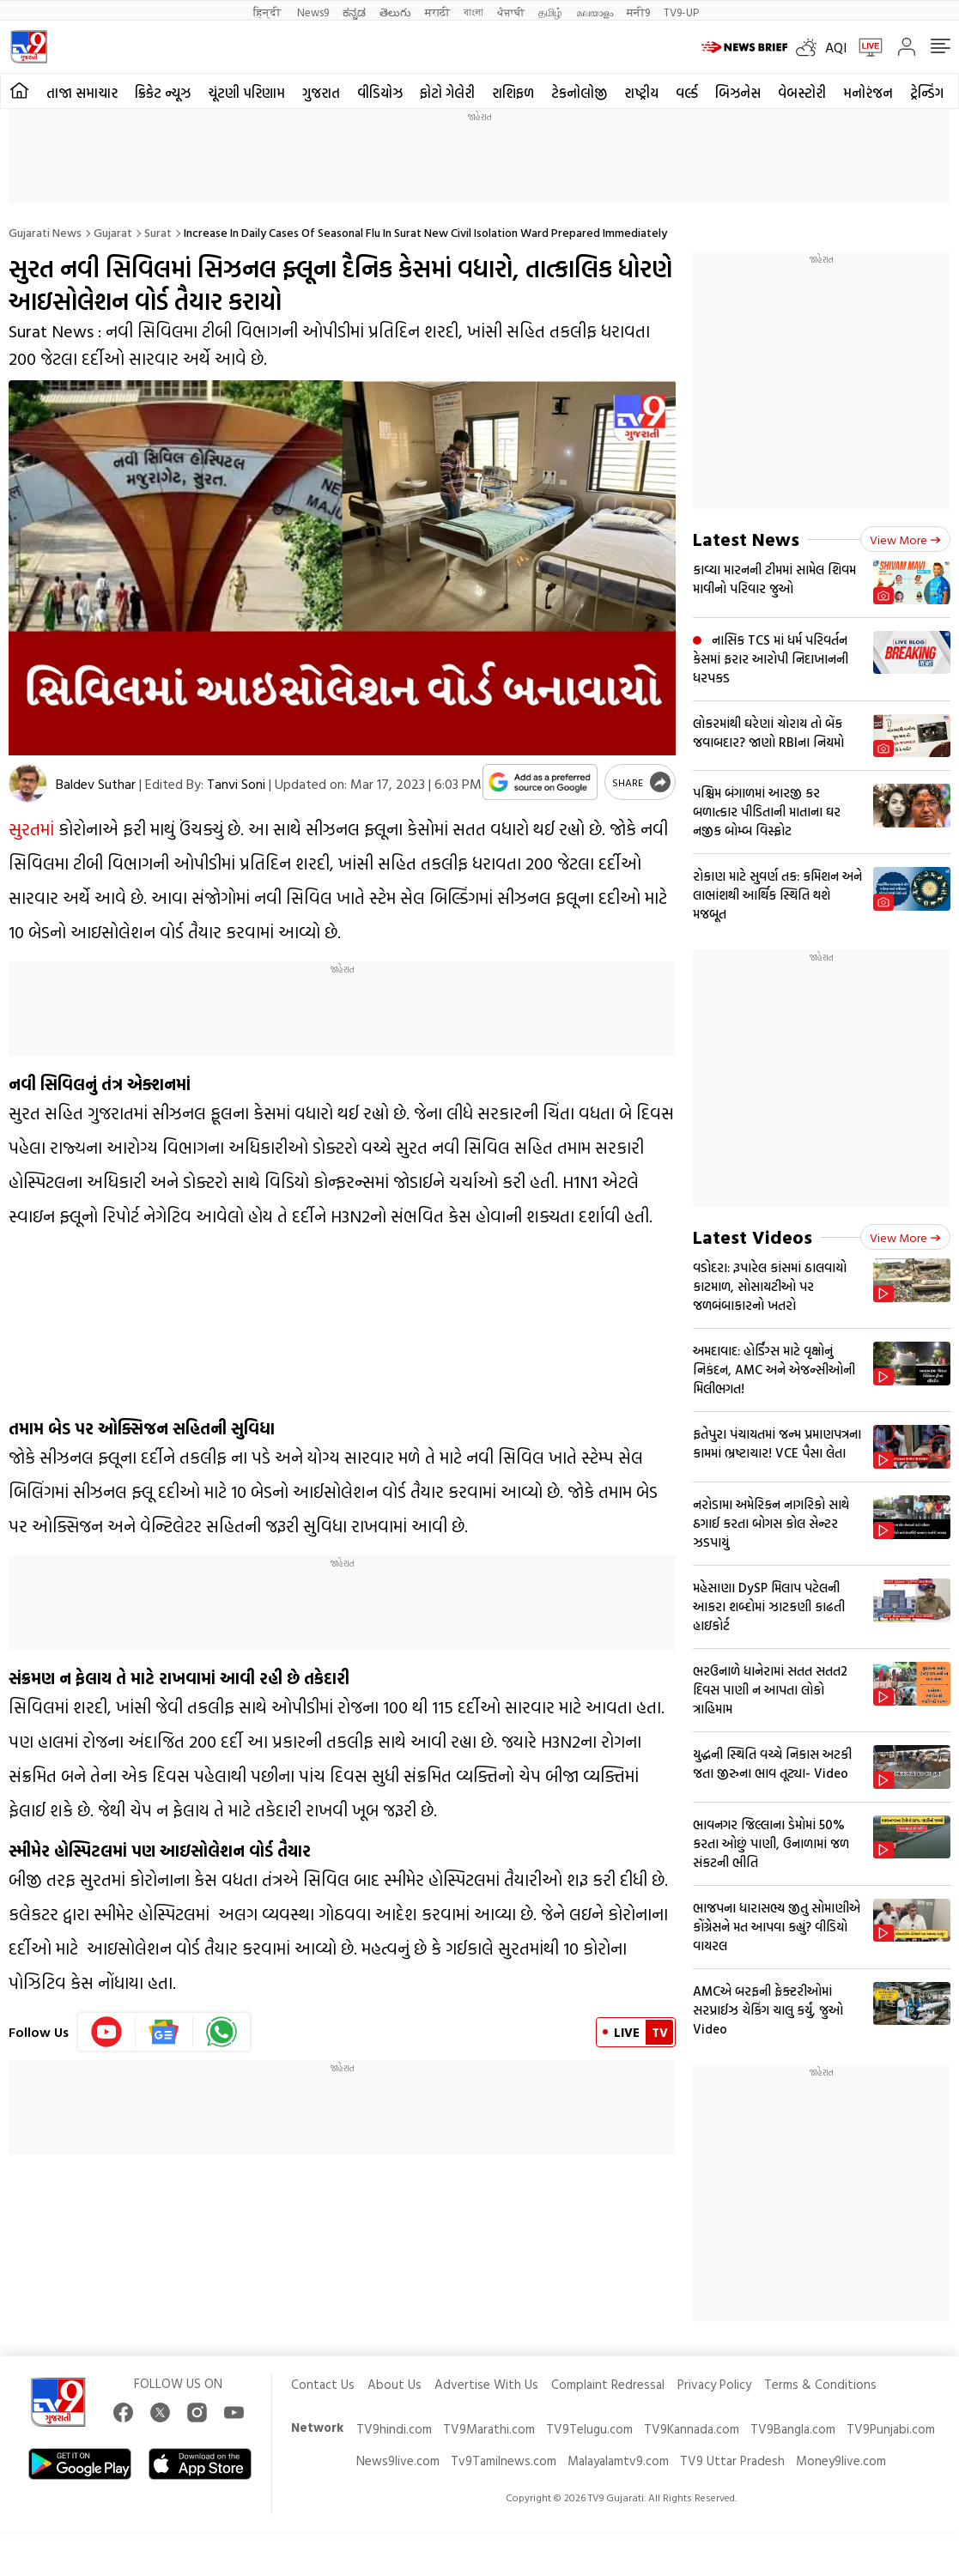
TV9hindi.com (394, 2429)
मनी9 (638, 11)
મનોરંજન (868, 92)
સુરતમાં (31, 828)
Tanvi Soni (236, 783)
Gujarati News (45, 232)
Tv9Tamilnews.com (503, 2460)
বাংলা (473, 11)
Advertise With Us (486, 2384)
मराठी (437, 11)
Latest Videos (752, 1236)
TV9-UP (681, 11)
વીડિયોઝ (380, 92)
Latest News (746, 538)
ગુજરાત (321, 92)
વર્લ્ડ (687, 92)
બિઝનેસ (738, 92)
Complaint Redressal (608, 2384)
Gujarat (113, 232)
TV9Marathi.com (489, 2429)
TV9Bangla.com (792, 2429)
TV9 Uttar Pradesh (732, 2460)
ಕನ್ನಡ (354, 11)
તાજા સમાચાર (82, 92)
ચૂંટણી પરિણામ (246, 92)
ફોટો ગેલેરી (447, 92)
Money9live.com (841, 2460)
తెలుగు (395, 11)
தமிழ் (550, 11)
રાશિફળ (513, 92)
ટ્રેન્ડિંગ (927, 92)
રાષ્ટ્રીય (641, 92)
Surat (158, 232)
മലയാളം (594, 11)
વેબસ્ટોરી (802, 92)
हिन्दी (268, 11)
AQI (836, 47)
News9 (313, 11)
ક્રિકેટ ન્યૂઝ (163, 92)
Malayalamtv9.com (618, 2460)
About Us (394, 2384)
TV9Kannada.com (691, 2429)
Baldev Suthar (96, 783)
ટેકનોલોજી (579, 92)
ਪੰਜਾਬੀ (511, 11)
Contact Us (323, 2384)
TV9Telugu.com (589, 2429)
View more (905, 539)
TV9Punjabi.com (891, 2429)
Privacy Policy (714, 2384)
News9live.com (398, 2460)
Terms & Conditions (820, 2384)
